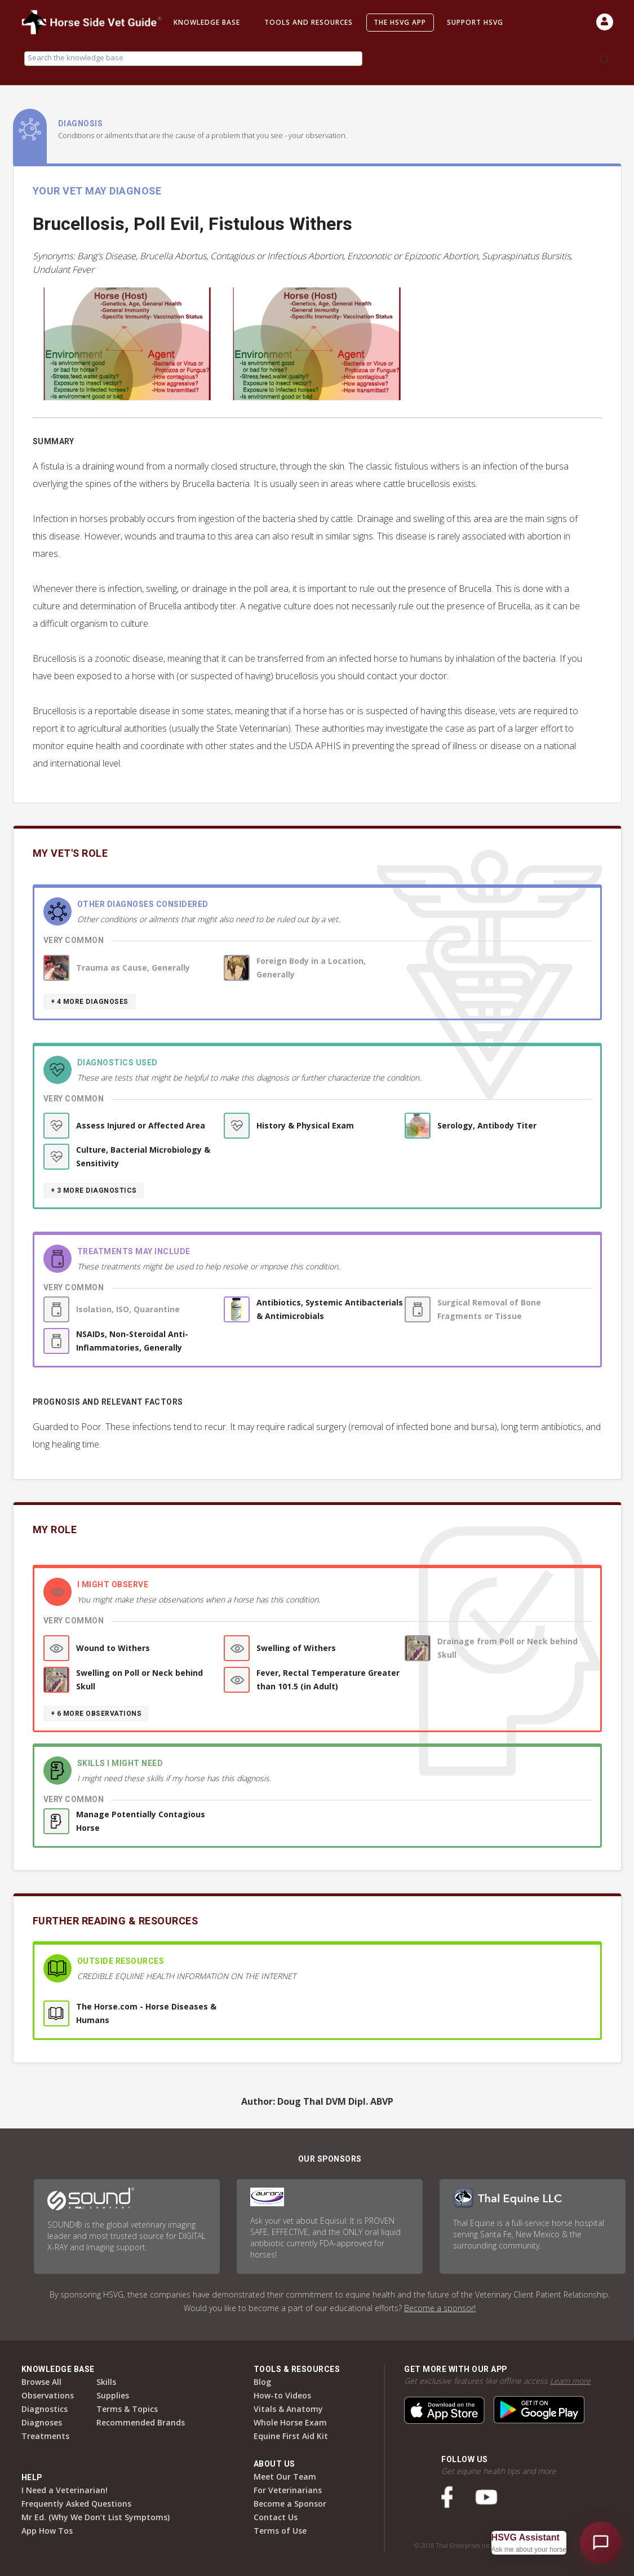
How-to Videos (282, 2395)
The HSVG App (400, 22)
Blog (262, 2381)
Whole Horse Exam (290, 2422)
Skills (106, 2381)
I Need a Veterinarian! (64, 2490)
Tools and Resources (308, 22)
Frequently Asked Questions (76, 2503)
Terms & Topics (127, 2409)
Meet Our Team (285, 2476)
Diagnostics (44, 2409)
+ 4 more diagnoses (89, 1002)
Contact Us (276, 2517)
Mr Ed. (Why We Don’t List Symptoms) (95, 2517)
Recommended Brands (140, 2422)
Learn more (570, 2380)
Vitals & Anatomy (288, 2409)
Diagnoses (41, 2422)
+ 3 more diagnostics (94, 1190)
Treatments (45, 2436)
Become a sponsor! (440, 2308)
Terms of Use (280, 2530)
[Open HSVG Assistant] (601, 2543)
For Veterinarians (288, 2490)
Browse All (41, 2381)
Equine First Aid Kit (291, 2436)
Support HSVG (475, 22)
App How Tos (47, 2530)
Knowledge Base (207, 22)
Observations (47, 2395)
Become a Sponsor (290, 2503)
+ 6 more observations (96, 1714)
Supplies (112, 2395)
